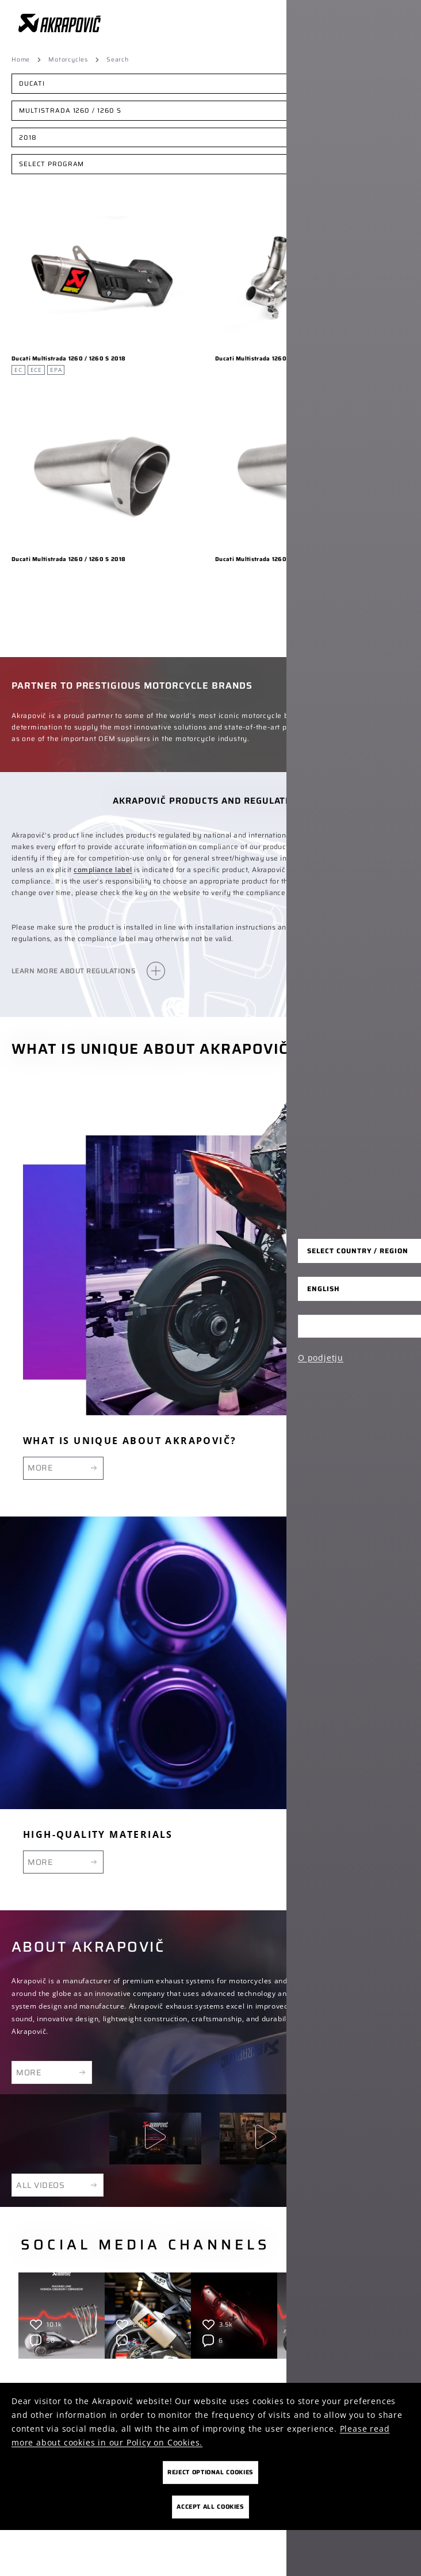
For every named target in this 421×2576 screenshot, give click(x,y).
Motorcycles (68, 59)
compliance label (103, 869)
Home (21, 59)
